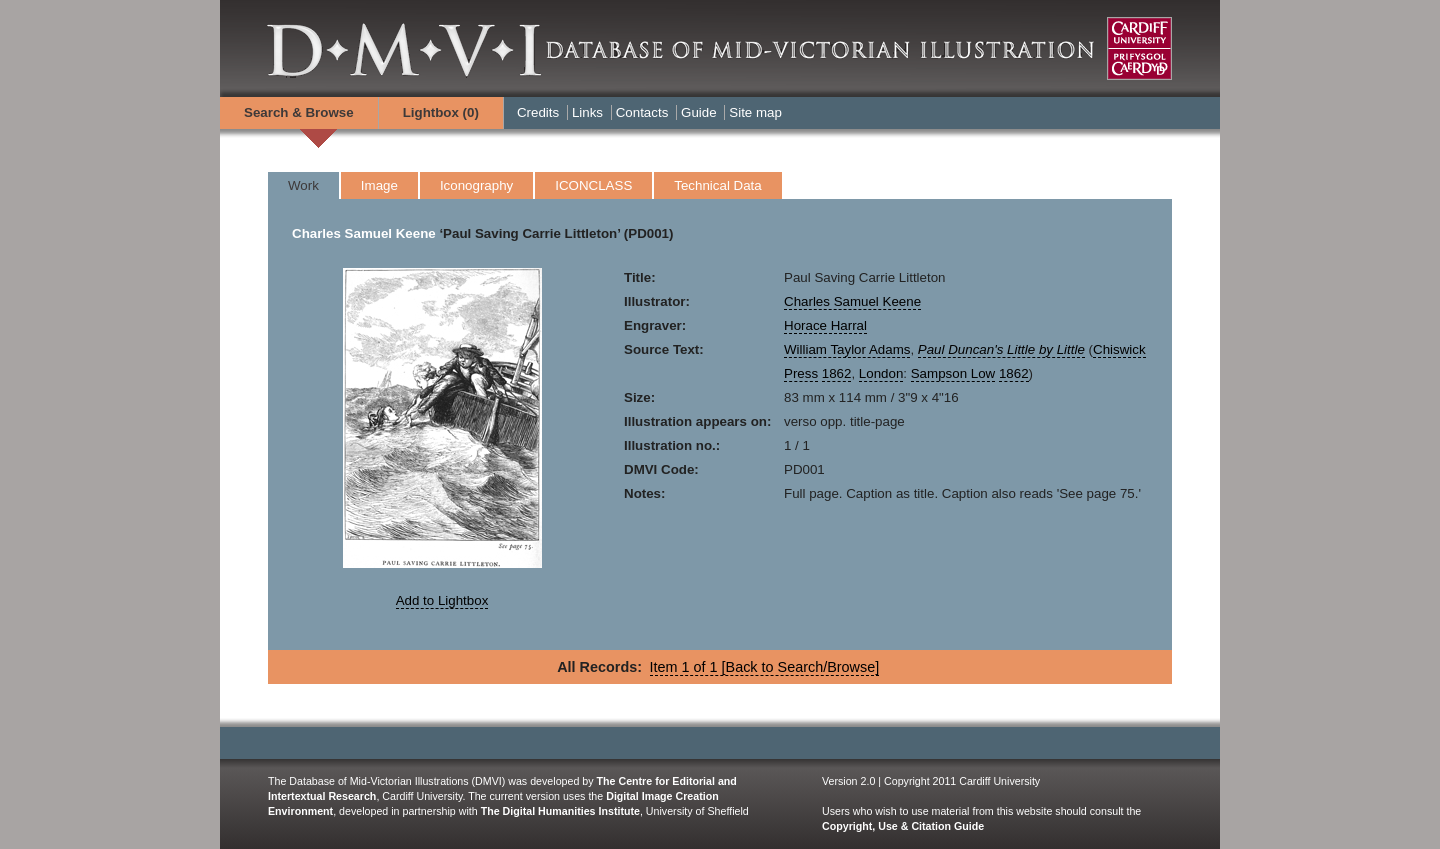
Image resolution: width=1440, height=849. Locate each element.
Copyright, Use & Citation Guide (903, 826)
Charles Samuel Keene (364, 233)
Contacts (642, 112)
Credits (538, 112)
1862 (837, 373)
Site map (755, 112)
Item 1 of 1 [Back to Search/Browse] (765, 667)
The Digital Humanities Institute (560, 811)
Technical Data (717, 185)
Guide (699, 112)
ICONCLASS (593, 185)
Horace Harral (825, 325)
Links (587, 112)
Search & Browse (299, 112)
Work (303, 185)
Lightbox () (441, 112)
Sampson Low (953, 373)
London (881, 373)
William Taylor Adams (847, 349)
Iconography (476, 185)
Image (379, 185)
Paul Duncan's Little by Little (1001, 349)
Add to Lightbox (442, 600)
